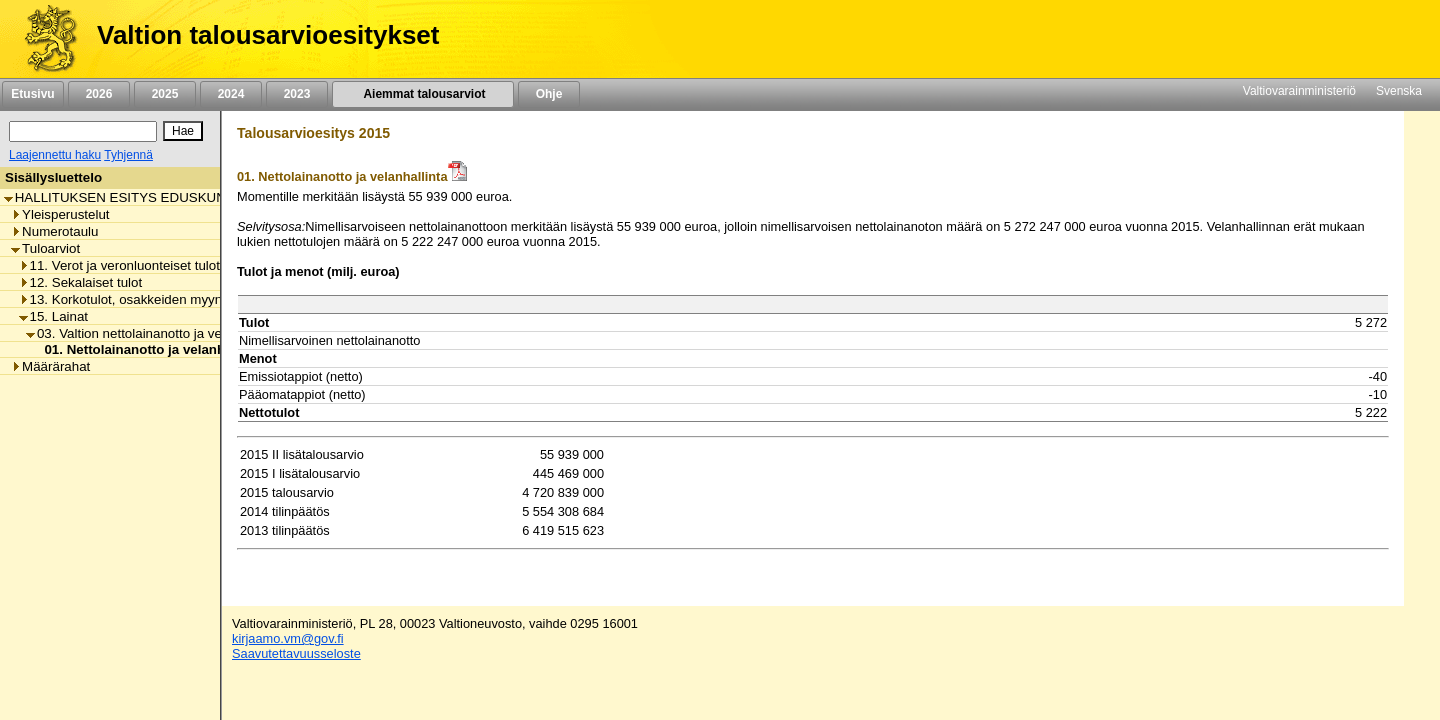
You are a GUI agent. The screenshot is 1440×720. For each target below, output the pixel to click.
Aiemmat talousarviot (423, 94)
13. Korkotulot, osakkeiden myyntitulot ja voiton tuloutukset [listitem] (197, 299)
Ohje (549, 94)
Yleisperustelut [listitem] (60, 214)
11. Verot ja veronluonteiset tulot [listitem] (119, 265)
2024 (231, 94)
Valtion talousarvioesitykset (268, 35)
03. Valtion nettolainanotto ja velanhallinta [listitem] (154, 333)
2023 (297, 94)
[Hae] (183, 131)
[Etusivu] (43, 39)
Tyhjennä (128, 155)
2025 (165, 94)
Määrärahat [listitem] (50, 366)
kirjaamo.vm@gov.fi (288, 638)
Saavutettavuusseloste (296, 653)
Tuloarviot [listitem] (45, 248)
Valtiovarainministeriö (1299, 91)
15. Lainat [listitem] (54, 316)
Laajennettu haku (55, 155)
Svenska (1399, 91)
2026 (99, 94)
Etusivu (32, 94)
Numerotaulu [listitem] (54, 231)
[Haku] (83, 131)
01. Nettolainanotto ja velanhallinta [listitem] (148, 349)
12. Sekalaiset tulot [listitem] (81, 282)
